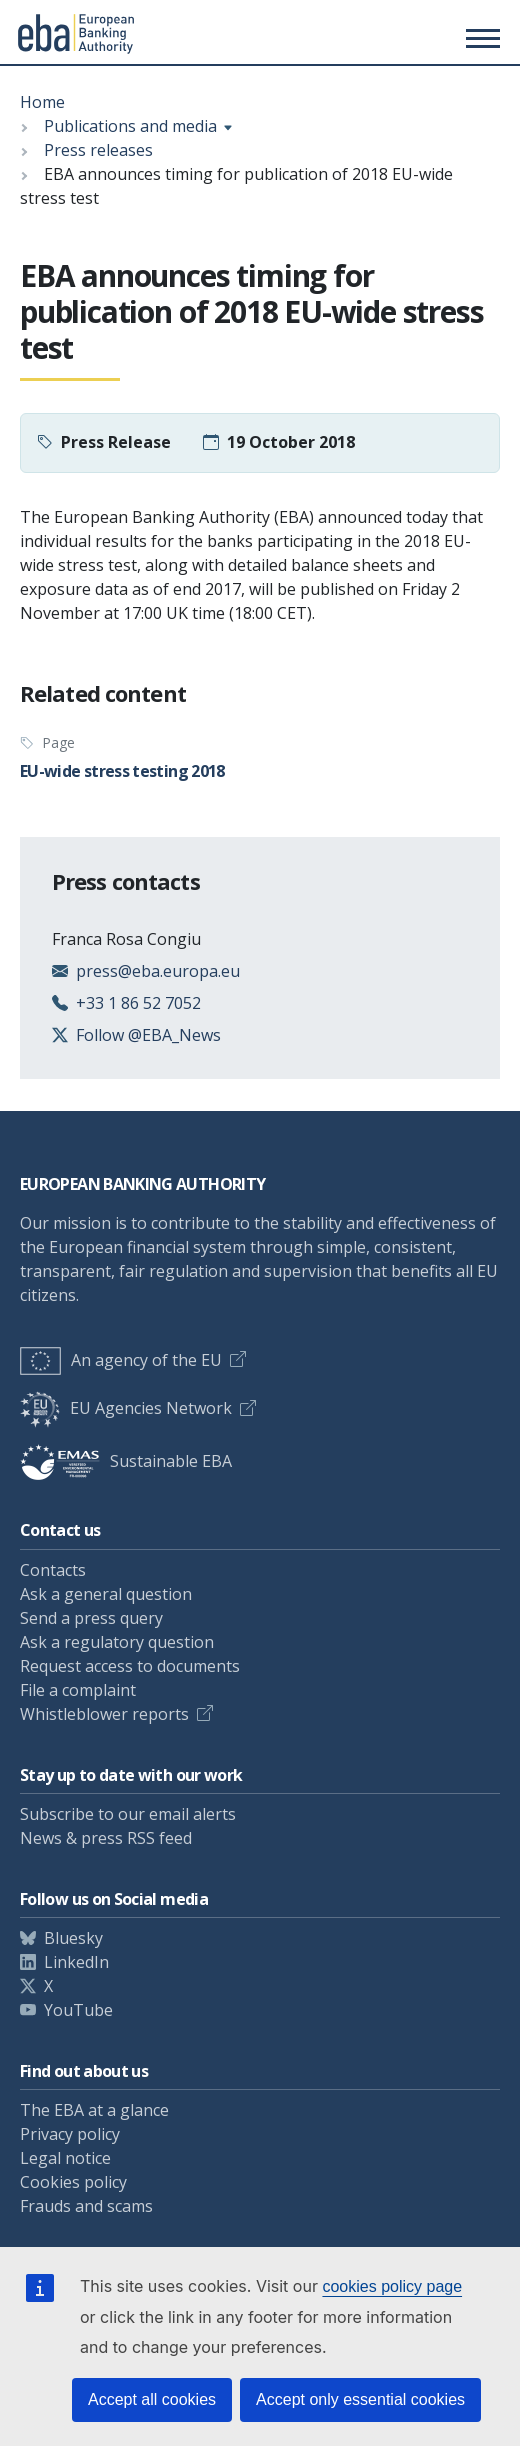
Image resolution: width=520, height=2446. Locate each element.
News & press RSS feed (106, 1838)
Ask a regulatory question (117, 1642)
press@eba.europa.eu (158, 971)
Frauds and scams (86, 2206)
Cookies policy (73, 2182)
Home (42, 102)
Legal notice (65, 2158)
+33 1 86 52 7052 (138, 1003)
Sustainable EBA (126, 1461)
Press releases (98, 150)
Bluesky (73, 1938)
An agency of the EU (121, 1360)
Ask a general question (106, 1594)
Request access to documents (130, 1666)
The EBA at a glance (94, 2110)
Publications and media (130, 126)
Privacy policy (70, 2134)
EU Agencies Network (126, 1408)
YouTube (78, 2010)
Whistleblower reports (104, 1714)
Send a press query (91, 1618)
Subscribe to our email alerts (128, 1814)
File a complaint (78, 1690)
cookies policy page (392, 2286)
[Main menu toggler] (480, 38)
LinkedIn (76, 1962)
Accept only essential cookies (360, 2399)
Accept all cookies (152, 2399)
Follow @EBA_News (148, 1035)
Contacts (53, 1570)
